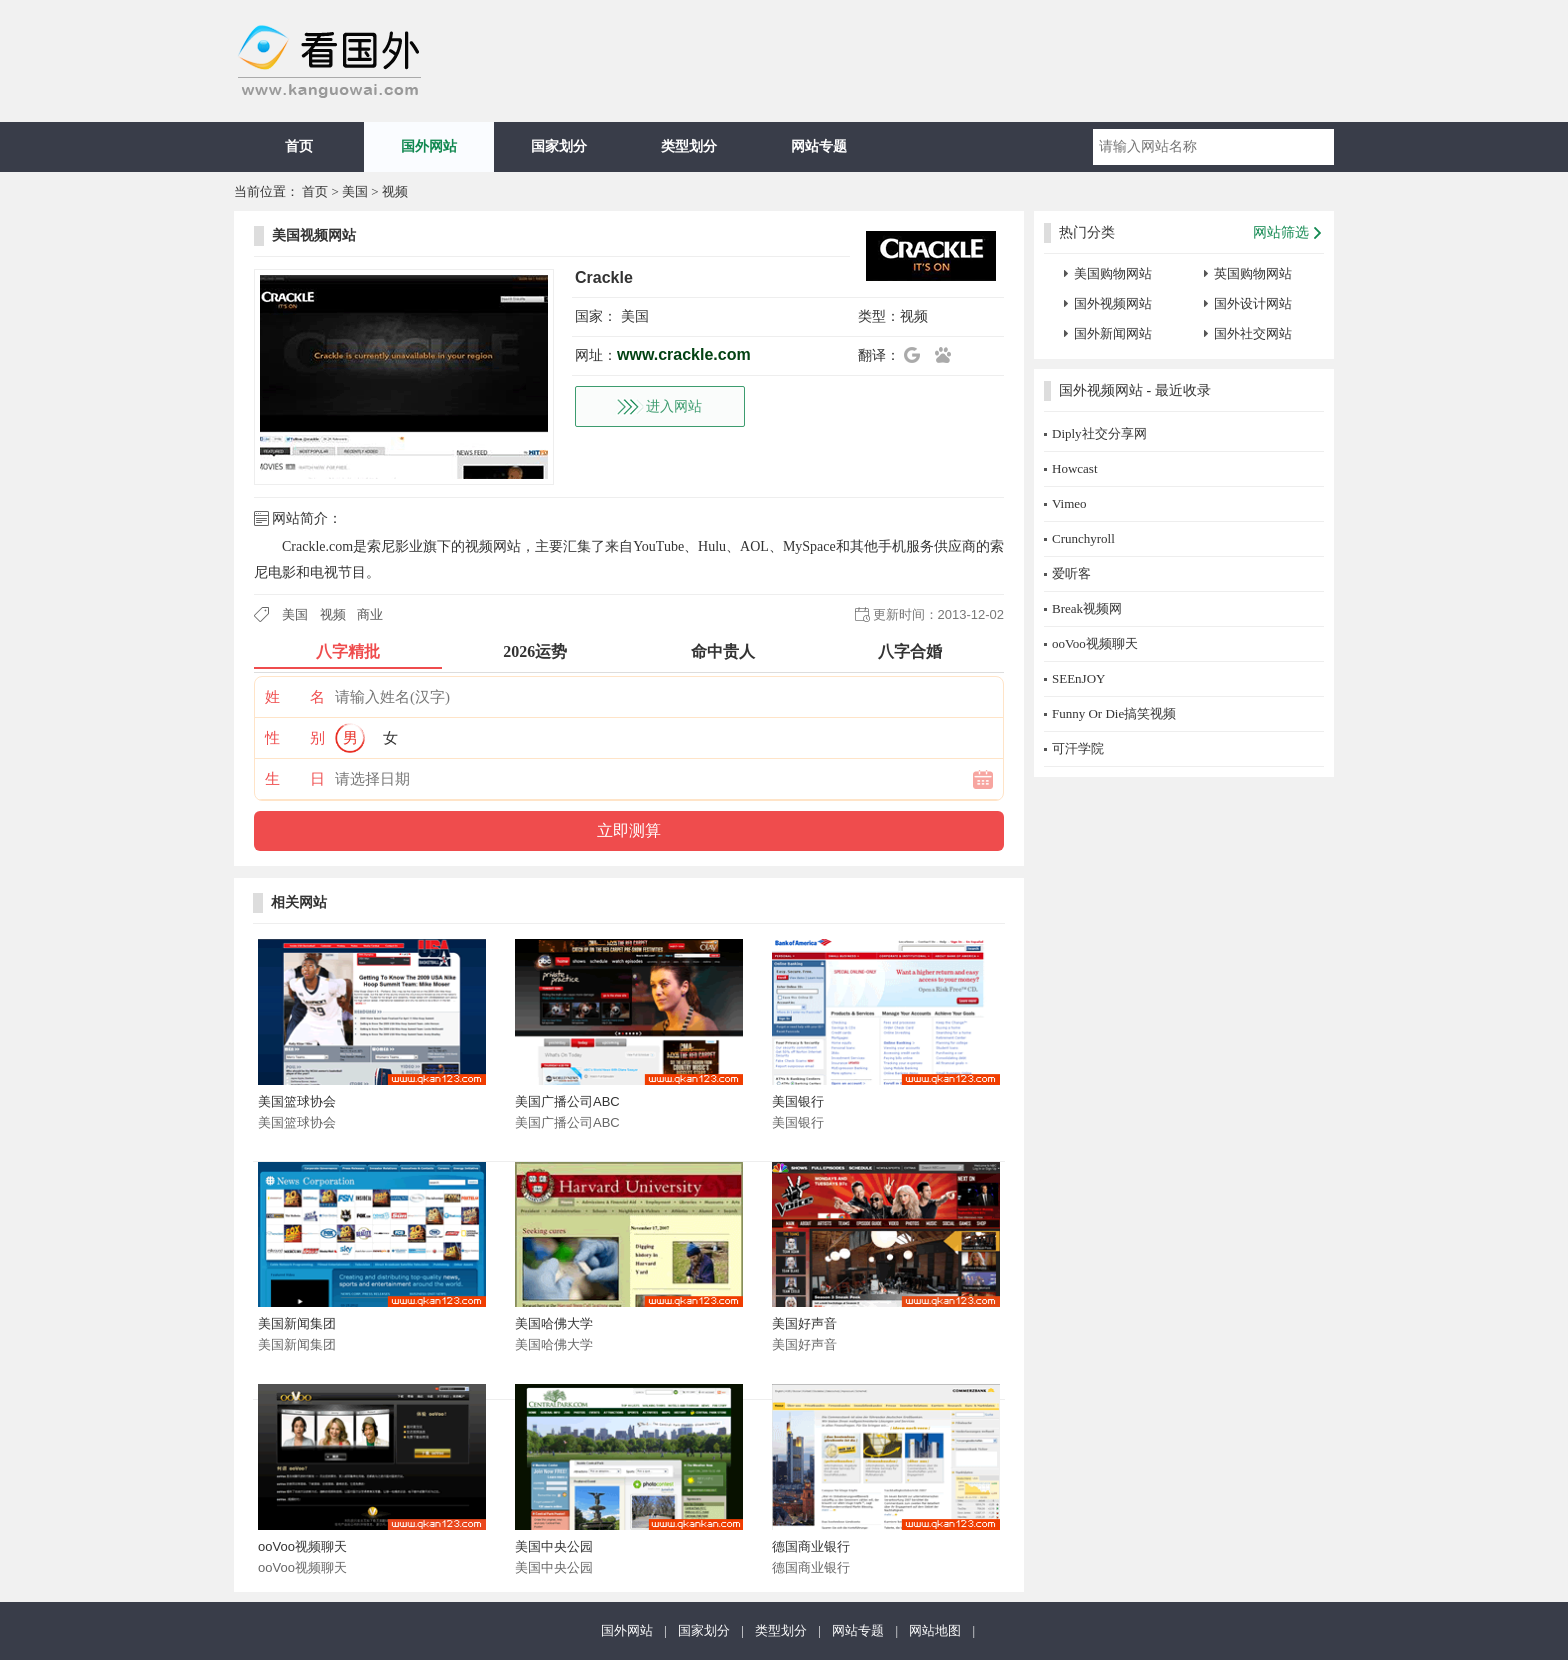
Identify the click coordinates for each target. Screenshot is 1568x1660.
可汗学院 (1078, 748)
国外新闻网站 (1113, 333)
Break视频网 (1087, 608)
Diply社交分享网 (1099, 433)
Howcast (1075, 468)
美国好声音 (804, 1323)
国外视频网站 (1113, 303)
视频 (395, 191)
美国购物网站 (1113, 273)
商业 (370, 614)
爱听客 (1071, 573)
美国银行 (798, 1101)
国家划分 (559, 146)
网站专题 (819, 146)
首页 (299, 146)
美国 (355, 191)
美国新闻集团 (297, 1323)
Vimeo (1069, 503)
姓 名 (295, 697)
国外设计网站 (1253, 303)
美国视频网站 (314, 235)
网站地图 (935, 1630)
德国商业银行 (811, 1546)
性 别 (295, 738)
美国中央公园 (554, 1546)
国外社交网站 (1253, 333)
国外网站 (429, 146)
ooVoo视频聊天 (302, 1546)
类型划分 (689, 146)
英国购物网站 (1253, 273)
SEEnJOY (1078, 678)
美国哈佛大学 (554, 1323)
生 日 (295, 779)
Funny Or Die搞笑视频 (1114, 713)
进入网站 (674, 406)
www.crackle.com (684, 354)
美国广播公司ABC (567, 1101)
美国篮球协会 (297, 1101)
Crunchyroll (1083, 538)
